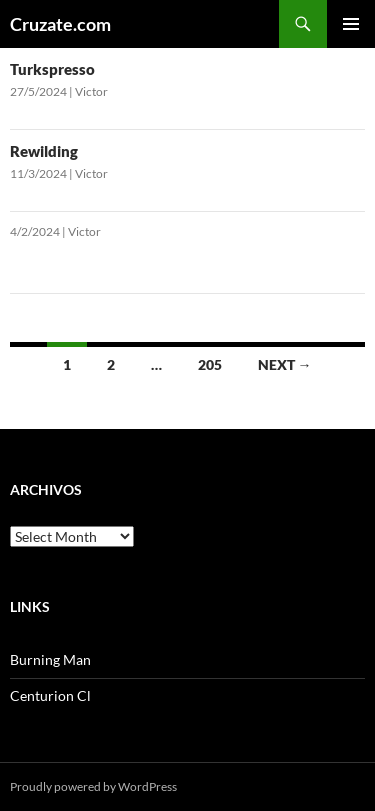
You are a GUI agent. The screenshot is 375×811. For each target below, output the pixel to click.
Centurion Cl (50, 695)
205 (210, 364)
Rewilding (44, 151)
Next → (285, 364)
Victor (91, 91)
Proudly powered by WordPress (93, 786)
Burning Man (50, 659)
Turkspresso (52, 69)
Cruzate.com (60, 24)
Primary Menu (351, 24)
